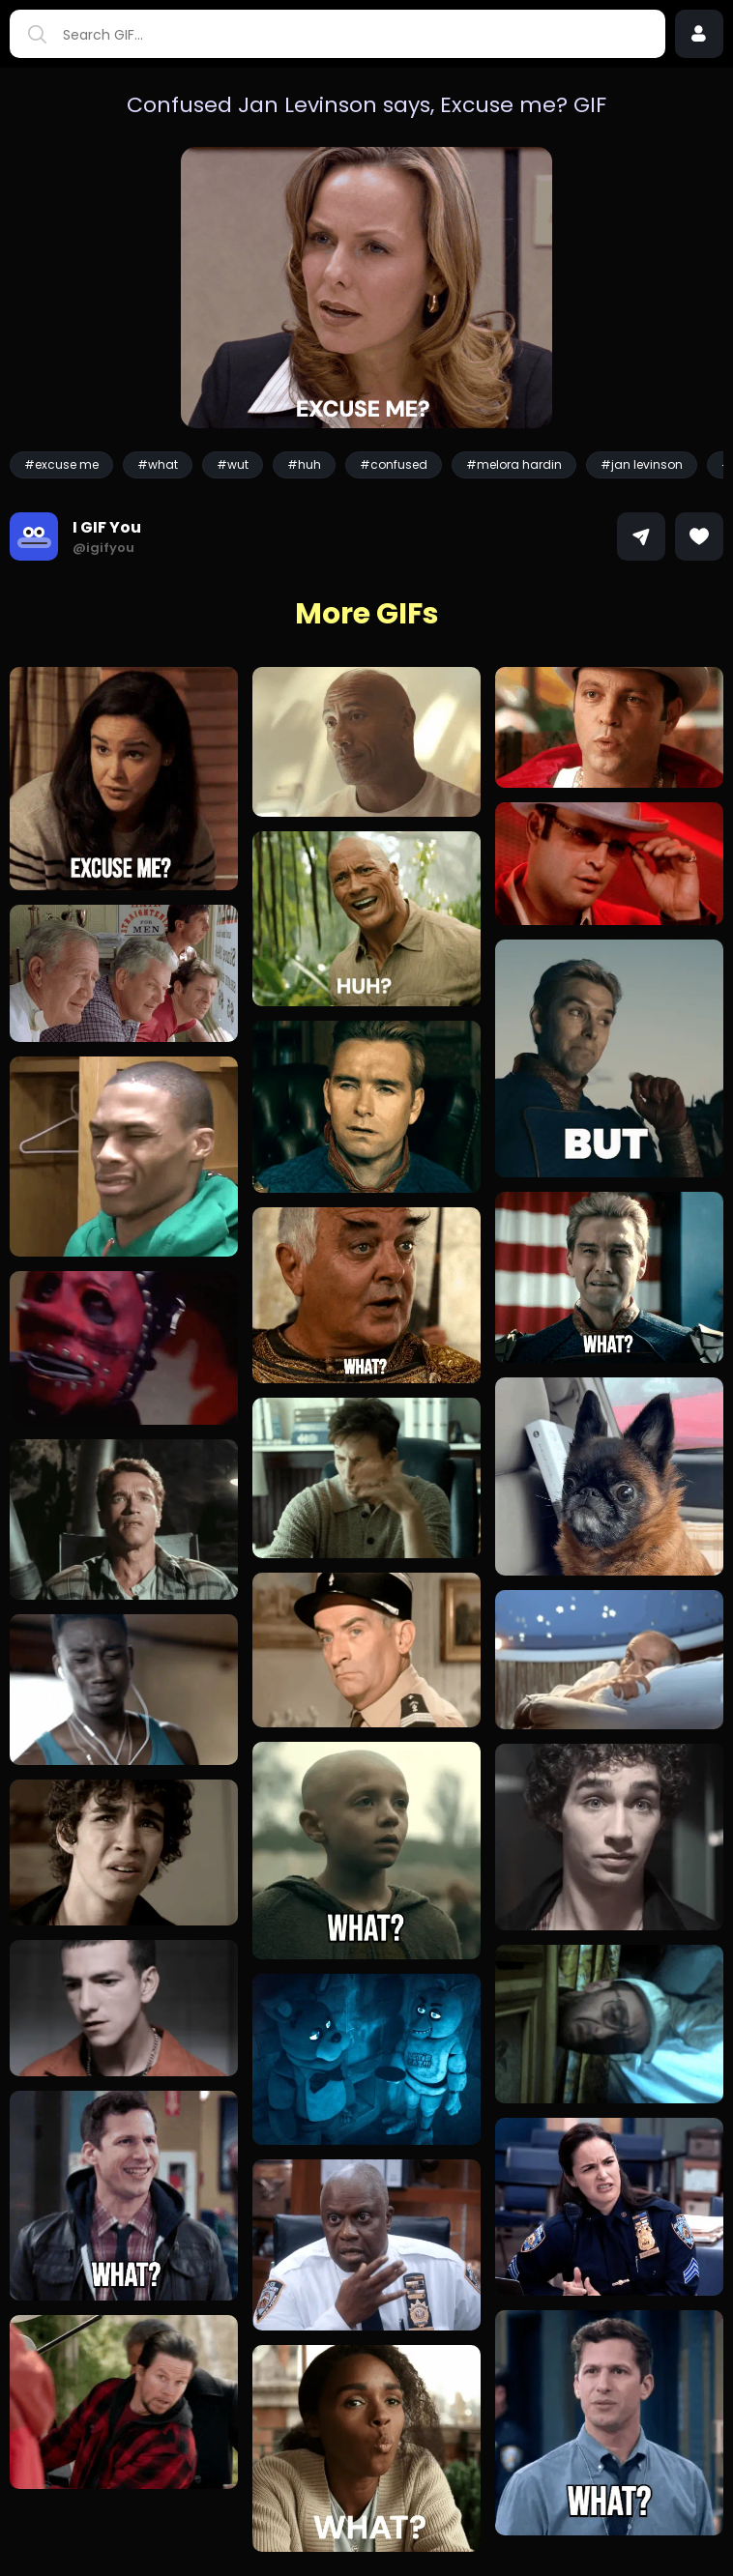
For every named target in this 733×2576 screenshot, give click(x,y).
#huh (304, 464)
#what (157, 464)
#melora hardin (514, 464)
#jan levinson (642, 464)
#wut (233, 464)
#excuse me (61, 464)
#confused (393, 464)
